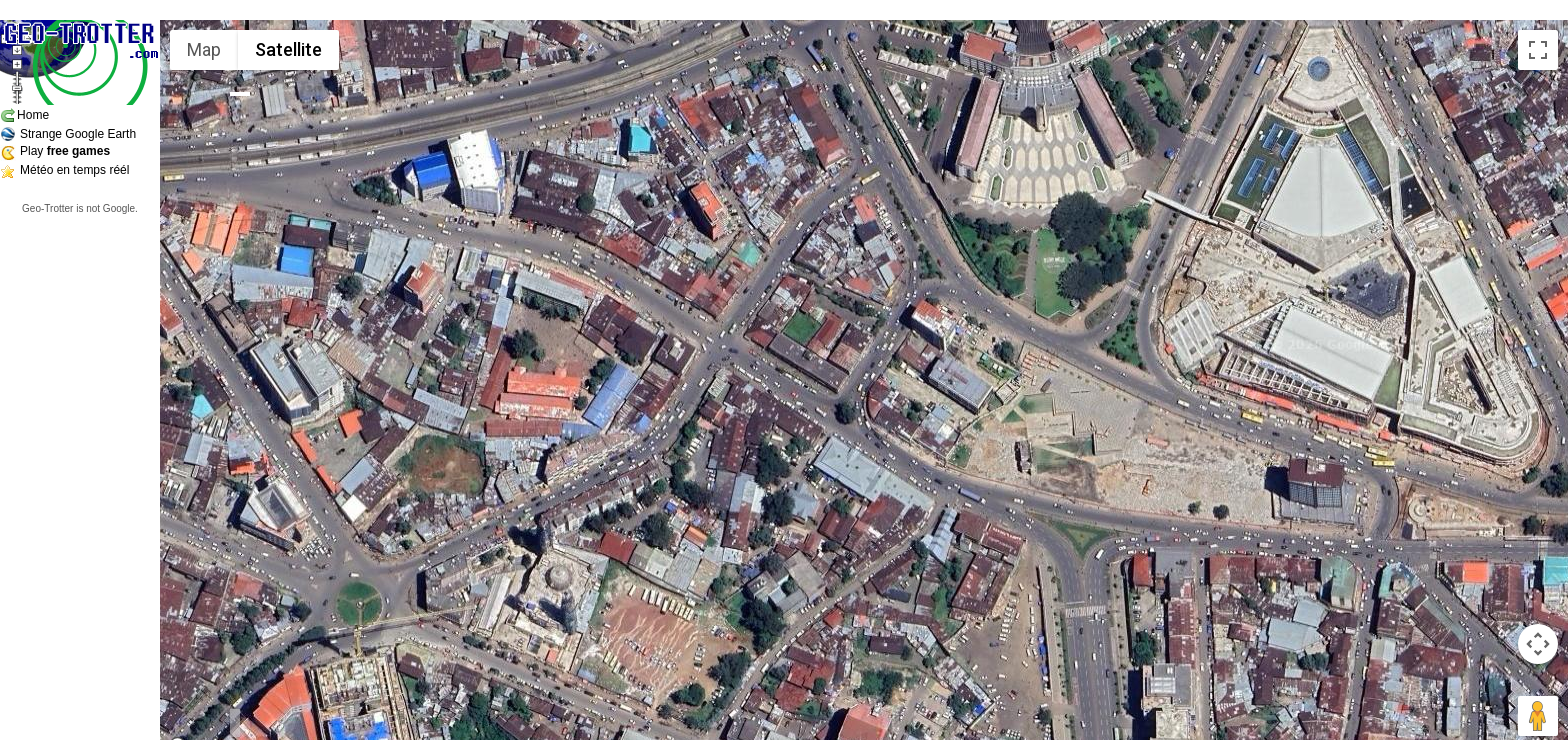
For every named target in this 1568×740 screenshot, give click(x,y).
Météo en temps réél (74, 170)
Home (33, 115)
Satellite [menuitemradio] (288, 49)
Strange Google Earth (78, 134)
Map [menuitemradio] (204, 49)
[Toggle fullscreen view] (1538, 50)
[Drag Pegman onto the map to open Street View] (1538, 716)
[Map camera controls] (1538, 644)
